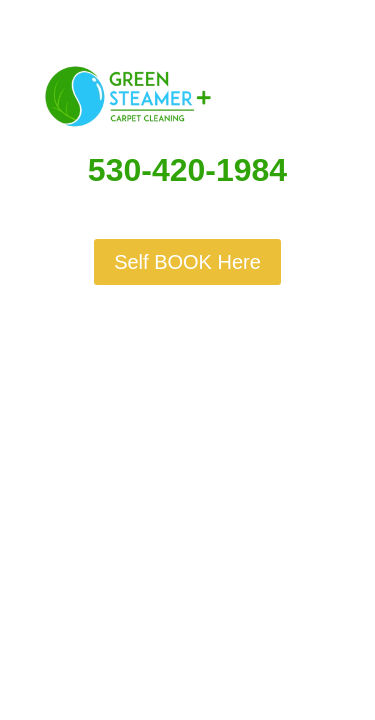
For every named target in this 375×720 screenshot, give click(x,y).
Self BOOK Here (187, 262)
